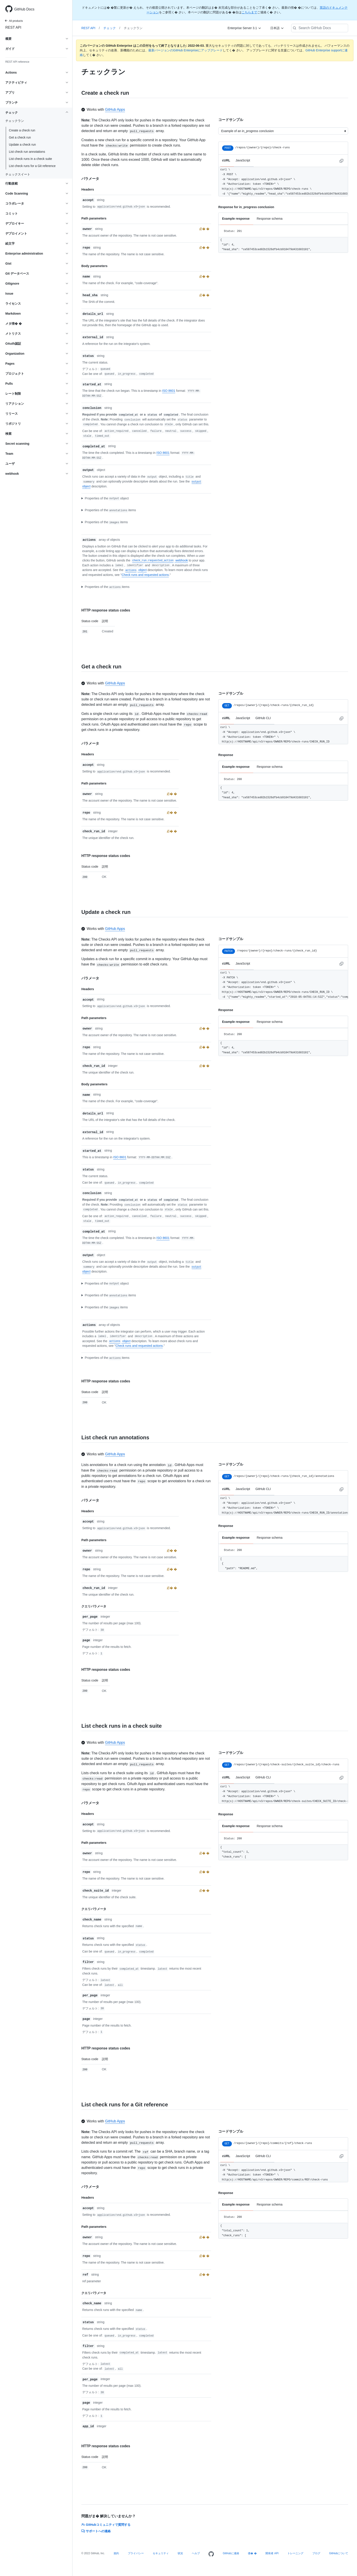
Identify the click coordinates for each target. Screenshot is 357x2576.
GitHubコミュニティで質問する (105, 2524)
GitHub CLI (263, 718)
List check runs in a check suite (30, 159)
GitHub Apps (115, 109)
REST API (13, 27)
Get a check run (20, 137)
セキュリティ (161, 2553)
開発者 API (272, 2553)
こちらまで (249, 12)
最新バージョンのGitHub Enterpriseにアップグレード (185, 50)
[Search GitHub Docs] (319, 28)
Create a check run (22, 130)
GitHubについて (338, 2553)
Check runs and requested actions (145, 575)
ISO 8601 (168, 390)
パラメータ (90, 179)
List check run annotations (27, 151)
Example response (236, 218)
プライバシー (136, 2553)
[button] (145, 500)
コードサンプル (230, 120)
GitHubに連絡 (231, 2553)
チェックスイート (17, 174)
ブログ (316, 2553)
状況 (180, 2553)
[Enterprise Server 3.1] (244, 28)
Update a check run (22, 144)
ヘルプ (196, 2553)
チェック (111, 28)
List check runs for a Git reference (32, 166)
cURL (226, 160)
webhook (159, 560)
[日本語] (277, 28)
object (135, 570)
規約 (116, 2553)
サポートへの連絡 (96, 2531)
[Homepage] (211, 2554)
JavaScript (243, 160)
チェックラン (133, 28)
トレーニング (295, 2553)
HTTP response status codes (105, 610)
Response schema (270, 218)
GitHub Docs (24, 9)
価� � (252, 2553)
